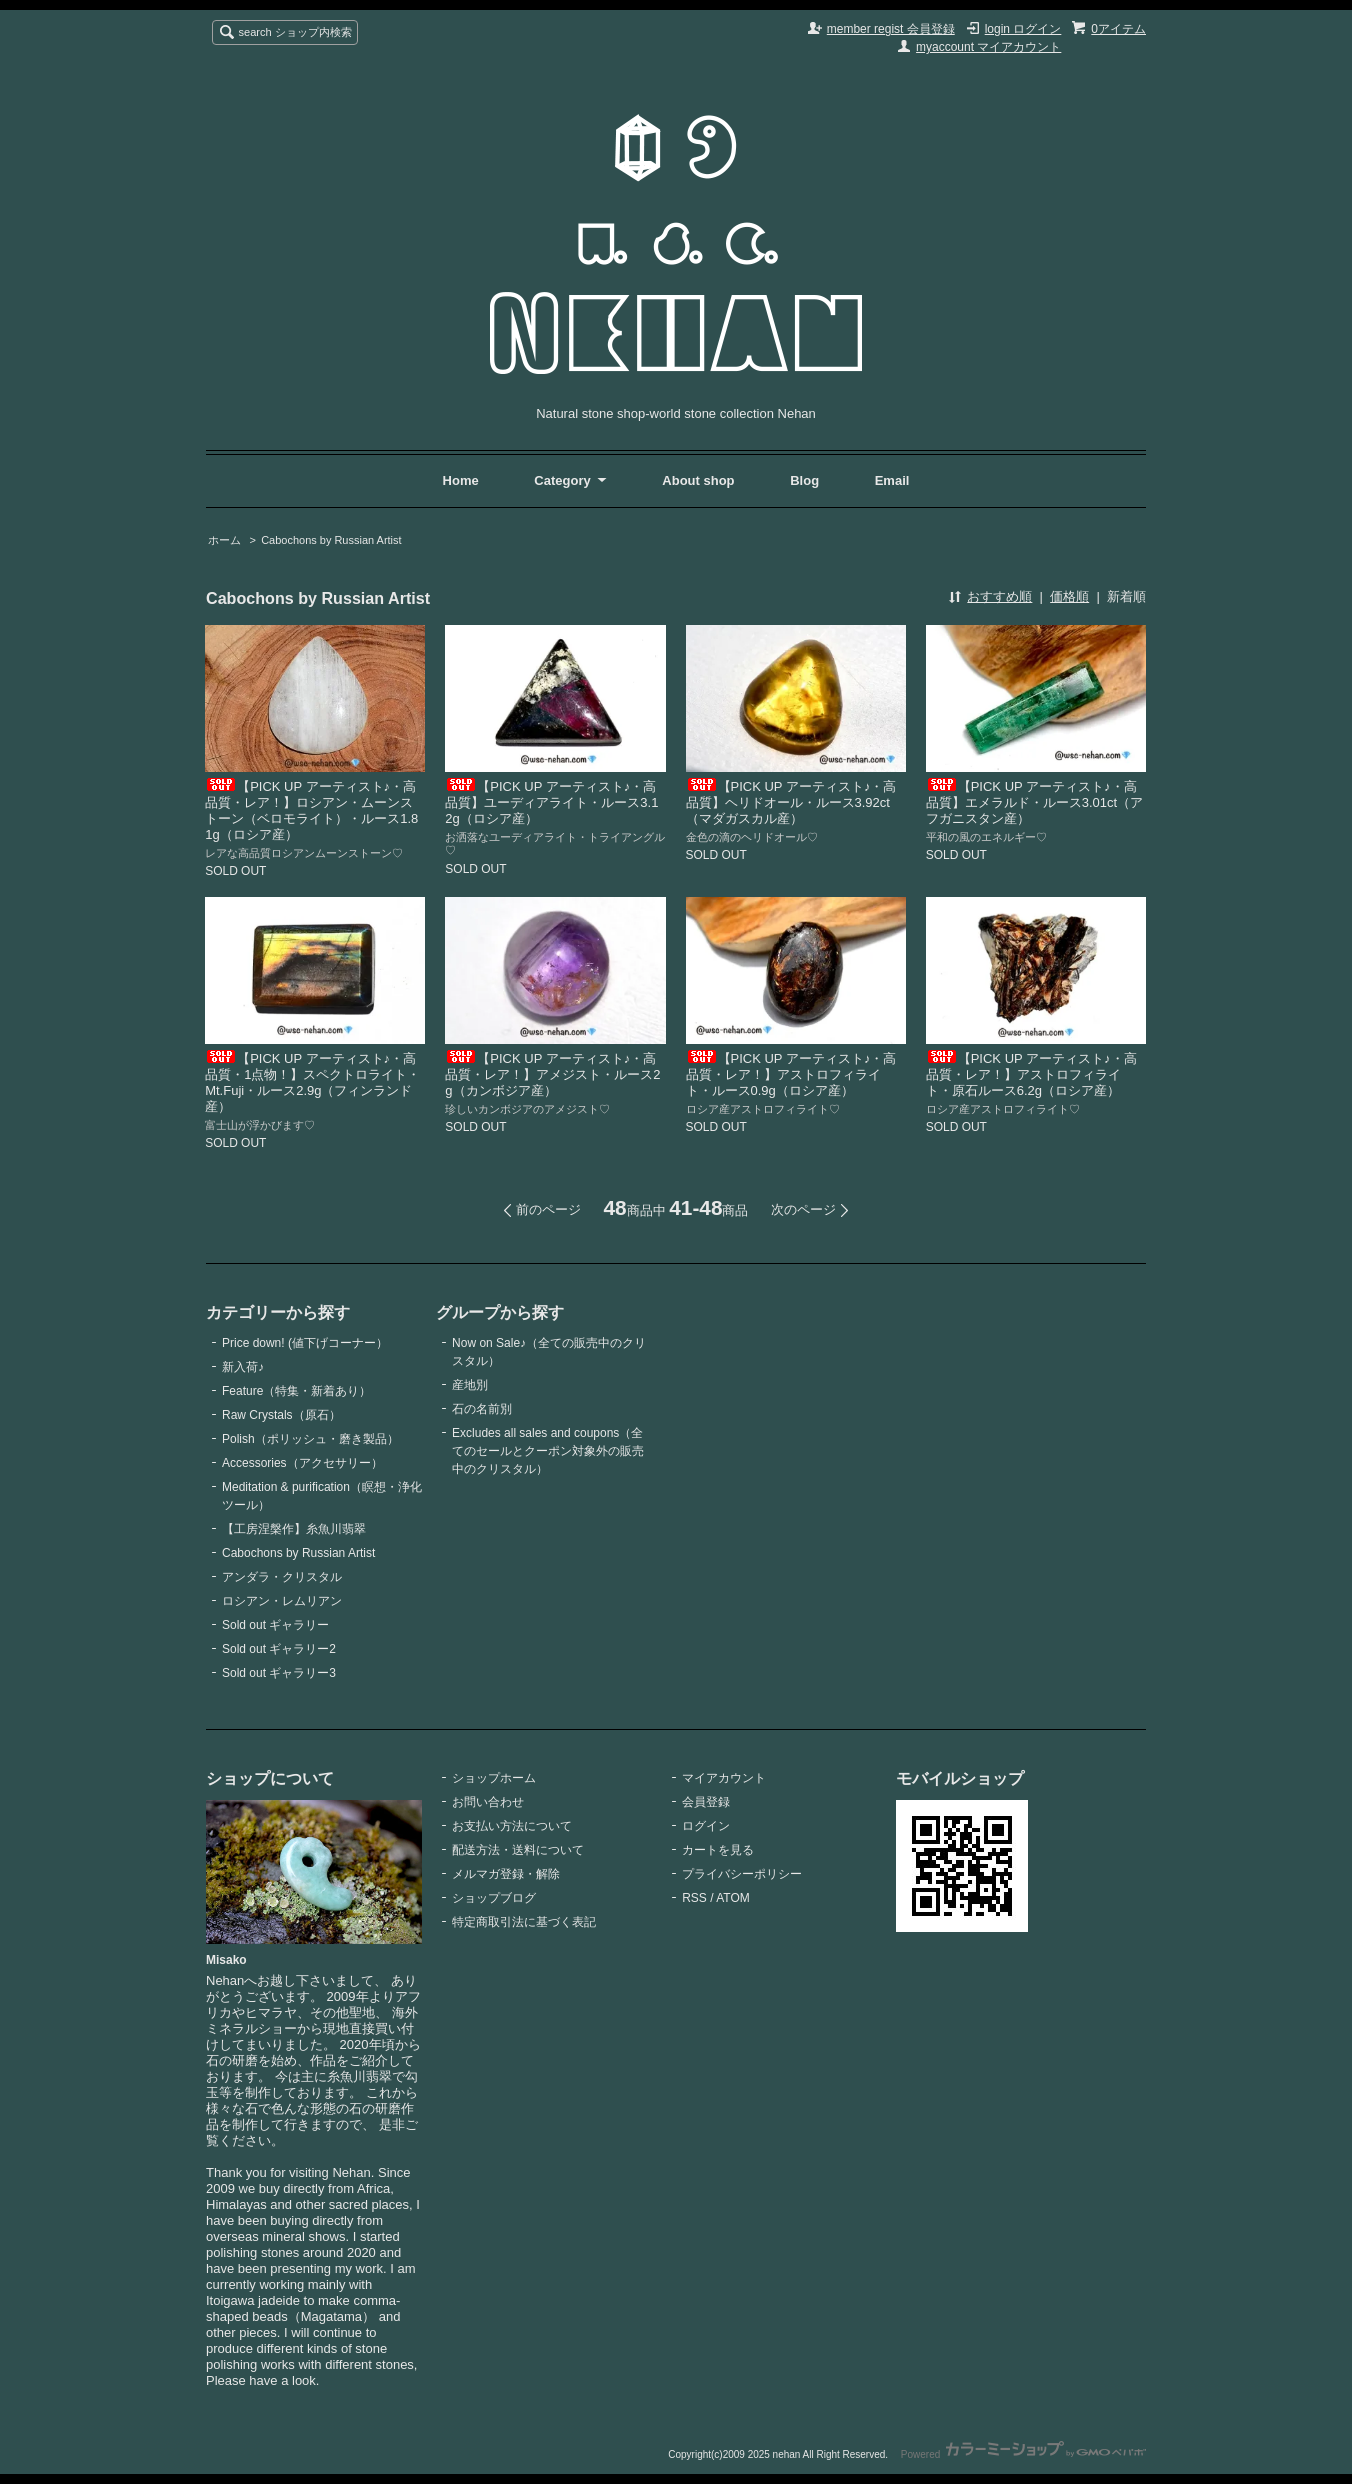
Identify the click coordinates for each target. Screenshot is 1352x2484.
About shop (698, 480)
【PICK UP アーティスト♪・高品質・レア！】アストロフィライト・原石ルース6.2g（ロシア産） (1031, 1074)
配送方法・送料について (518, 1850)
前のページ (548, 1209)
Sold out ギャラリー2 (279, 1649)
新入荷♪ (243, 1367)
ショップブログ (494, 1898)
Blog (806, 480)
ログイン (706, 1826)
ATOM (733, 1898)
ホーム (224, 540)
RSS (694, 1898)
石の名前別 (482, 1409)
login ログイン (1023, 29)
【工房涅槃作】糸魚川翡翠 (294, 1529)
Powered (1023, 2454)
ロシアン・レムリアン (282, 1601)
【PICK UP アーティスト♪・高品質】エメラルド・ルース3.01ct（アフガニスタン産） (1034, 802)
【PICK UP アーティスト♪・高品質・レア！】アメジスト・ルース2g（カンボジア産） (552, 1074)
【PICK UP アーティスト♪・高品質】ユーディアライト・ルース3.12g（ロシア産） (551, 802)
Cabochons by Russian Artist (331, 540)
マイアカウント (724, 1778)
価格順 (1069, 596)
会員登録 (706, 1802)
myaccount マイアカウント (988, 47)
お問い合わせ (488, 1802)
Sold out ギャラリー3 (279, 1673)
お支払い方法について (512, 1826)
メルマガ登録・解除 (506, 1874)
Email (892, 480)
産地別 (470, 1385)
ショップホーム (494, 1778)
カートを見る (718, 1850)
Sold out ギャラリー (275, 1625)
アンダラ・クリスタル (282, 1577)
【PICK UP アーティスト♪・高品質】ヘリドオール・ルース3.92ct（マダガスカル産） (791, 802)
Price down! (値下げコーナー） (305, 1343)
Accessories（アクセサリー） (302, 1463)
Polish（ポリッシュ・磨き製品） (310, 1439)
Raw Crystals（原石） (281, 1415)
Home (461, 480)
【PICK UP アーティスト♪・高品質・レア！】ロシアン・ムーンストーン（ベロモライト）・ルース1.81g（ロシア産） (311, 810)
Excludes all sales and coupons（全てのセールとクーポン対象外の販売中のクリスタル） (548, 1451)
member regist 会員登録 (891, 29)
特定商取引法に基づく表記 (524, 1922)
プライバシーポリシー (742, 1874)
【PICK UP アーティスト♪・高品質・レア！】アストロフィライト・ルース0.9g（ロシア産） (791, 1074)
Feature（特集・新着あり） (296, 1391)
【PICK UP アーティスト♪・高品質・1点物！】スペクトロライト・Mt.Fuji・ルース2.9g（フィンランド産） (312, 1082)
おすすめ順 (999, 596)
